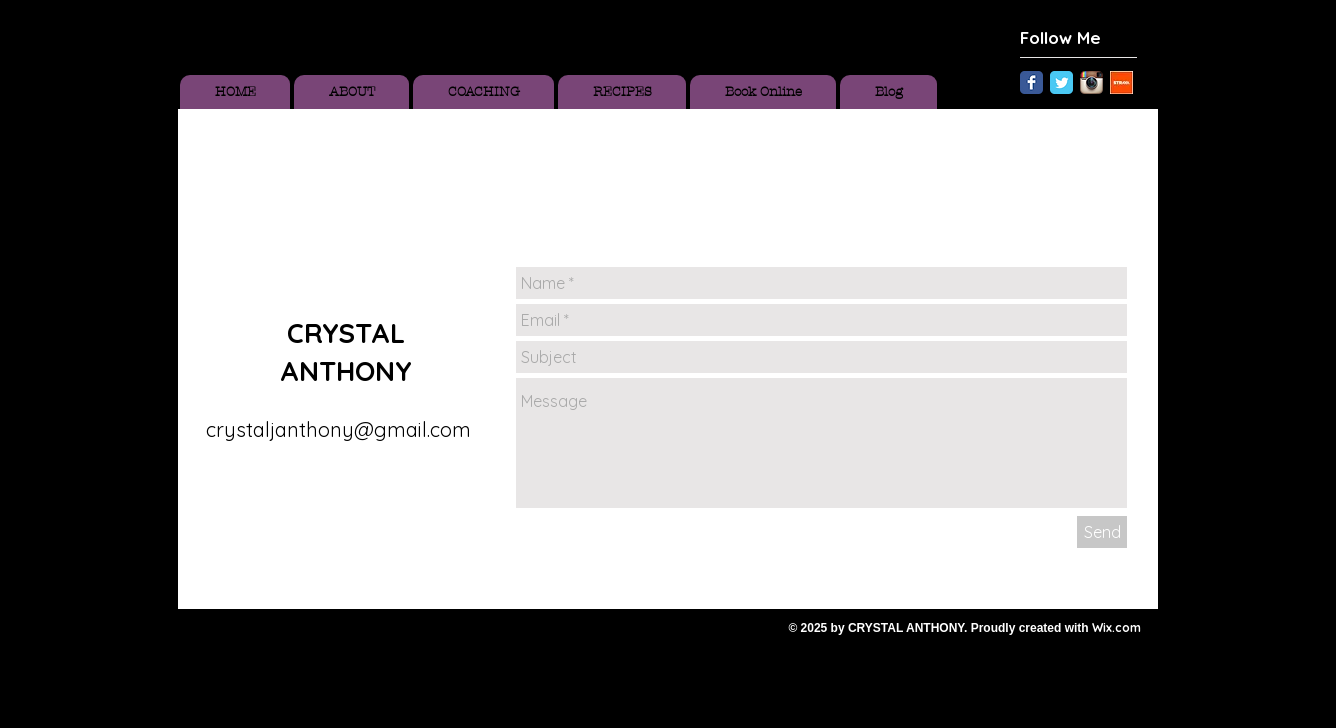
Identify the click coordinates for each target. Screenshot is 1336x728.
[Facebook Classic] (1031, 82)
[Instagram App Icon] (1091, 82)
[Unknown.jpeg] (1121, 82)
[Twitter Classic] (1061, 82)
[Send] (1102, 532)
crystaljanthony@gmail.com (338, 429)
